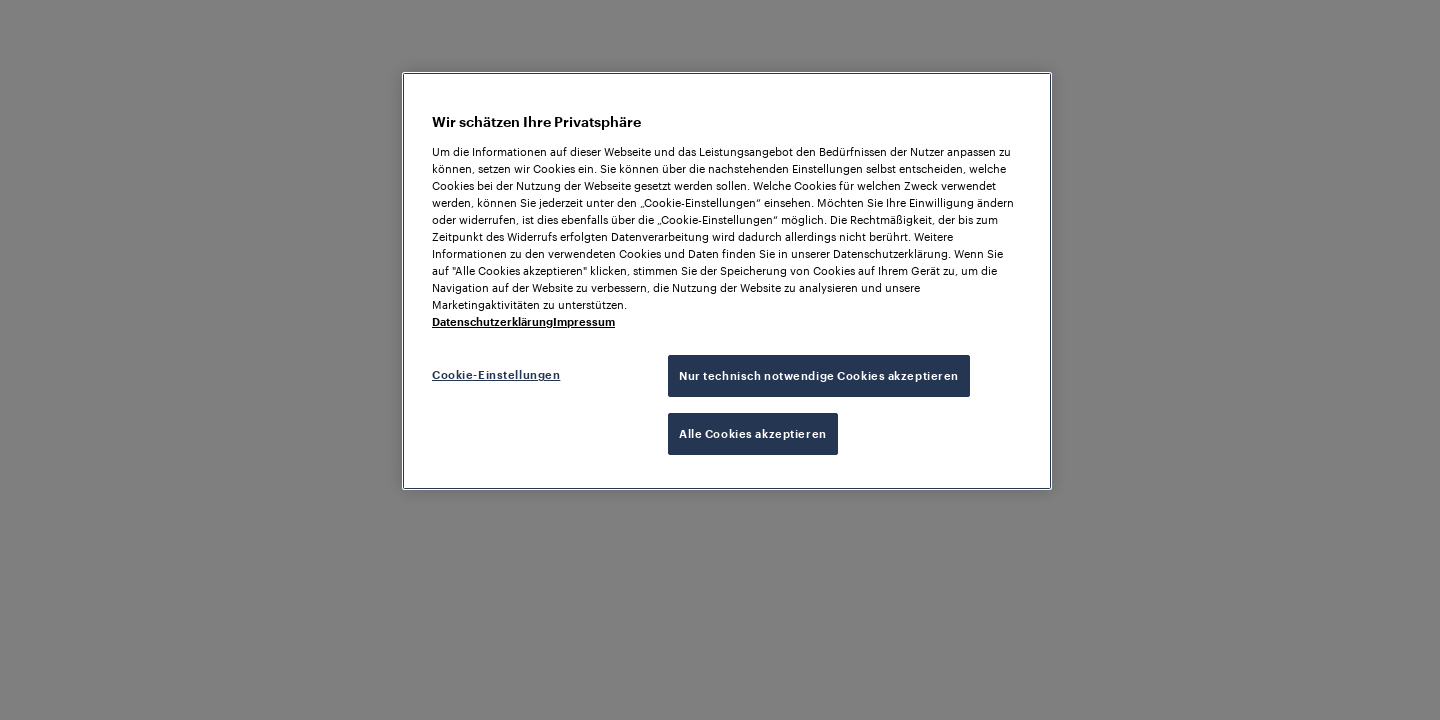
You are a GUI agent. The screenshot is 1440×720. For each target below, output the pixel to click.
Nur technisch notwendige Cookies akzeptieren (819, 375)
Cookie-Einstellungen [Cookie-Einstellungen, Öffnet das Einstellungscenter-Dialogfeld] (496, 374)
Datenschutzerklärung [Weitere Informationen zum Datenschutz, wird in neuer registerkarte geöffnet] (492, 321)
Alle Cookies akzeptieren (753, 433)
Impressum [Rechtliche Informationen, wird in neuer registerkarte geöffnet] (584, 321)
